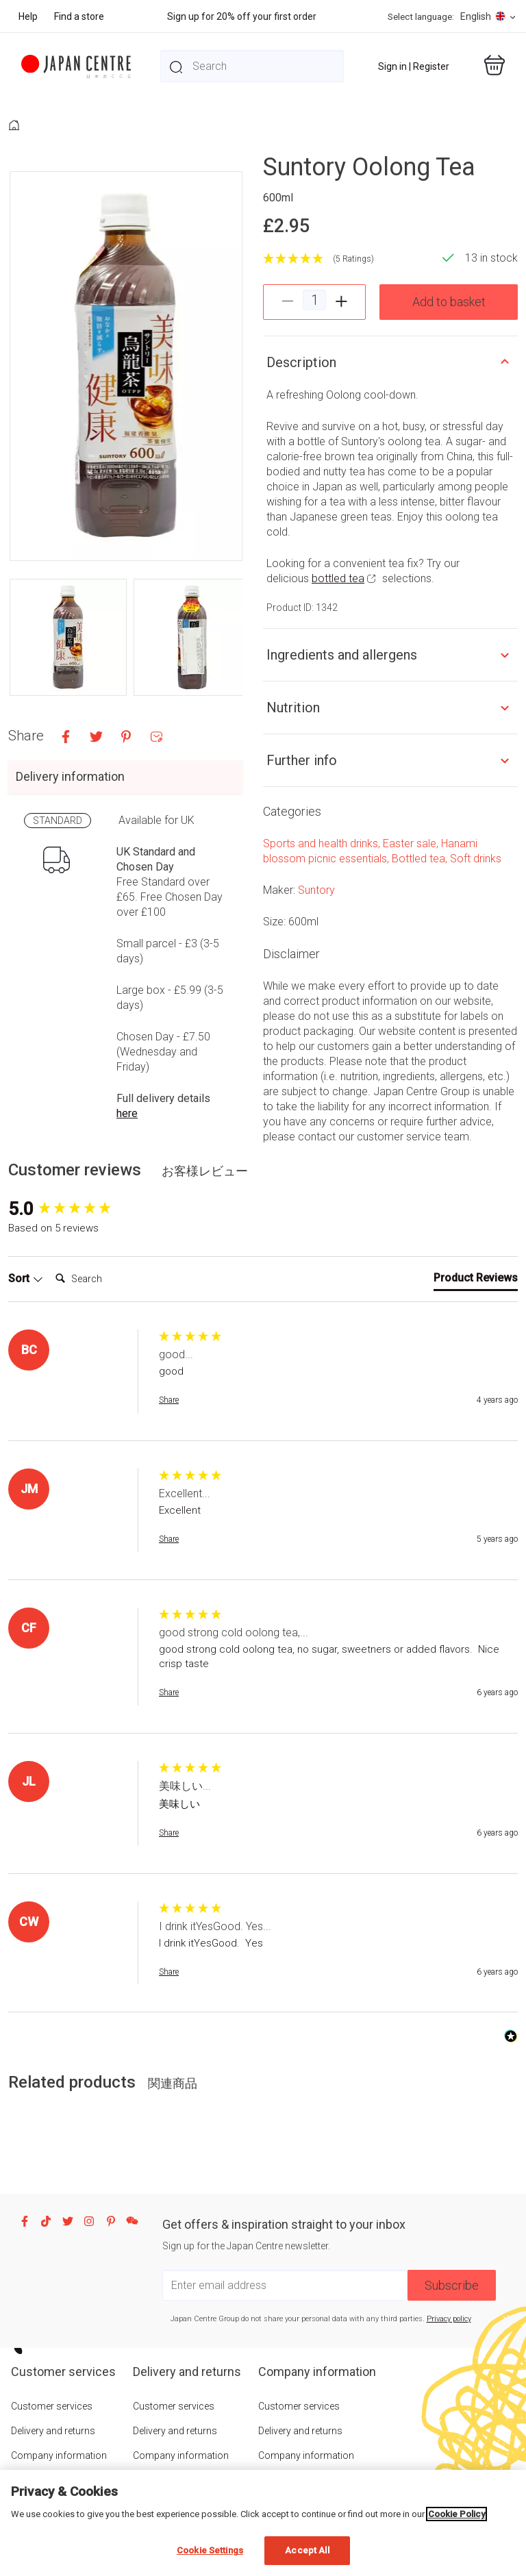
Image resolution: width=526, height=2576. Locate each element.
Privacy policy (449, 2318)
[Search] (105, 1278)
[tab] (476, 1281)
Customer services (51, 2406)
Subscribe (452, 2285)
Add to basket (449, 302)
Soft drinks (475, 858)
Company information (59, 2455)
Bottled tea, (421, 858)
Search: (49, 1265)
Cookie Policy (456, 2514)
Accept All (307, 2550)
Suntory (316, 890)
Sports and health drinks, (323, 843)
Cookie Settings (210, 2550)
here (127, 1113)
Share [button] (169, 1400)
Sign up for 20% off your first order (241, 16)
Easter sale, (412, 843)
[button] (68, 637)
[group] (80, 1209)
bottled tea (338, 578)
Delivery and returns (53, 2430)
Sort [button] (25, 1278)
